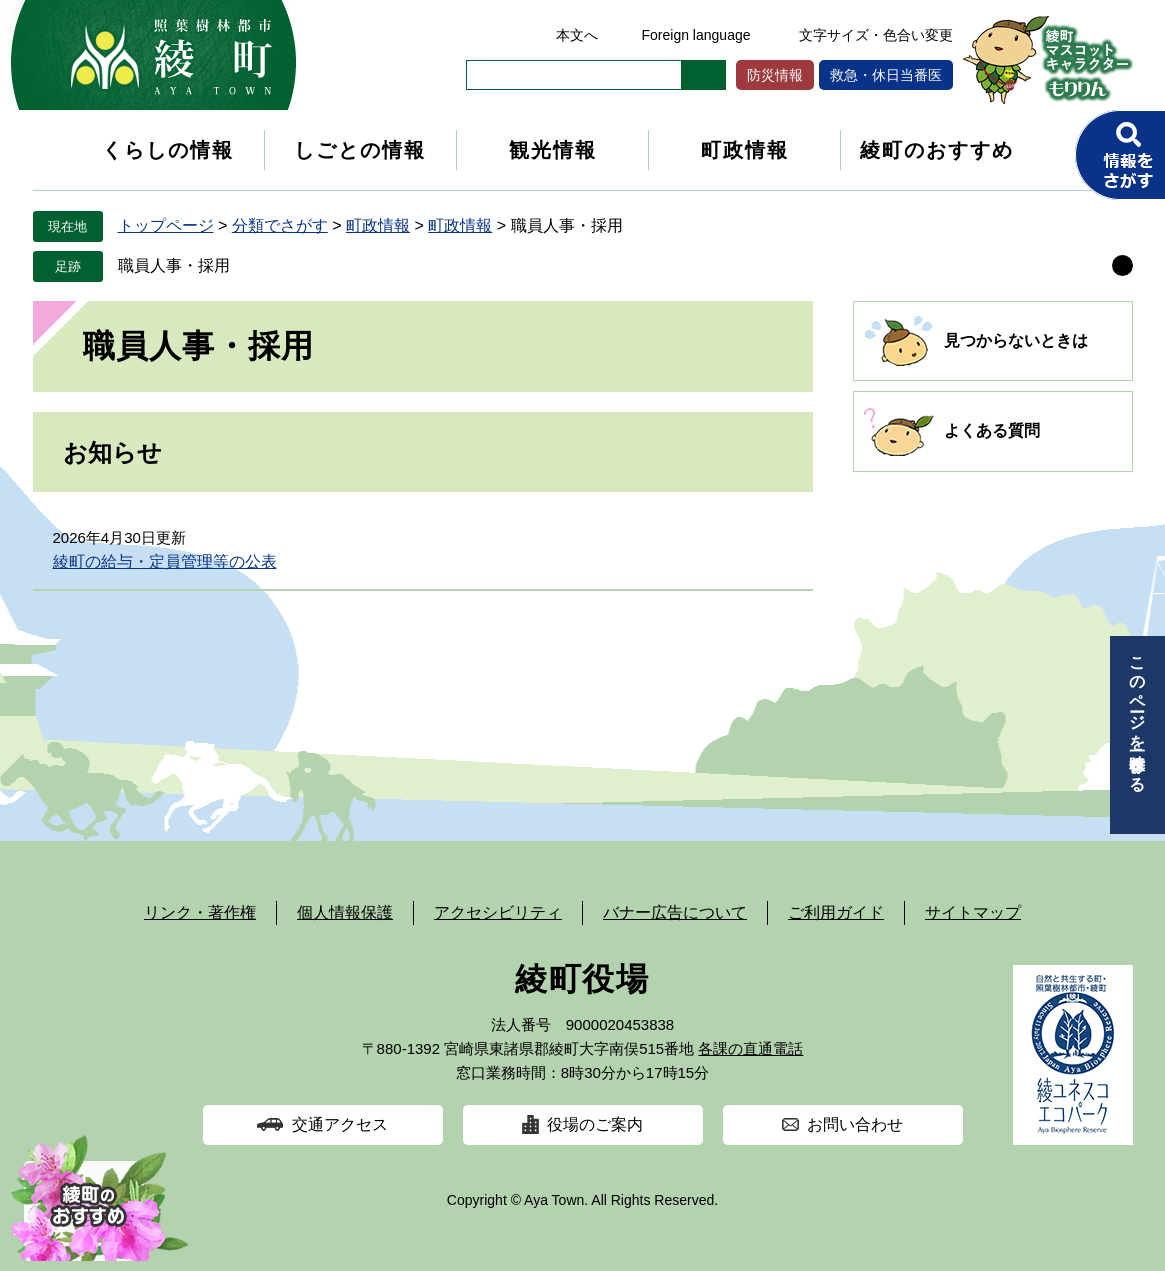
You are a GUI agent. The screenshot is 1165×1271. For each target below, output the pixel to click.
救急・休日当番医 (886, 75)
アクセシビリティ (498, 912)
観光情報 (553, 150)
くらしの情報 (168, 150)
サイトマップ (973, 912)
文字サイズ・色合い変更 (876, 35)
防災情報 (775, 75)
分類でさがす (280, 225)
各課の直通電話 (750, 1048)
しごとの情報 (360, 150)
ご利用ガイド (836, 912)
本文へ (577, 35)
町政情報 (745, 150)
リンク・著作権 (200, 912)
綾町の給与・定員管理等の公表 (165, 561)
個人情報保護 (345, 912)
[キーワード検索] (574, 75)
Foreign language (696, 35)
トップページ (166, 225)
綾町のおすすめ (937, 150)
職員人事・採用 (174, 265)
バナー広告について (675, 912)
